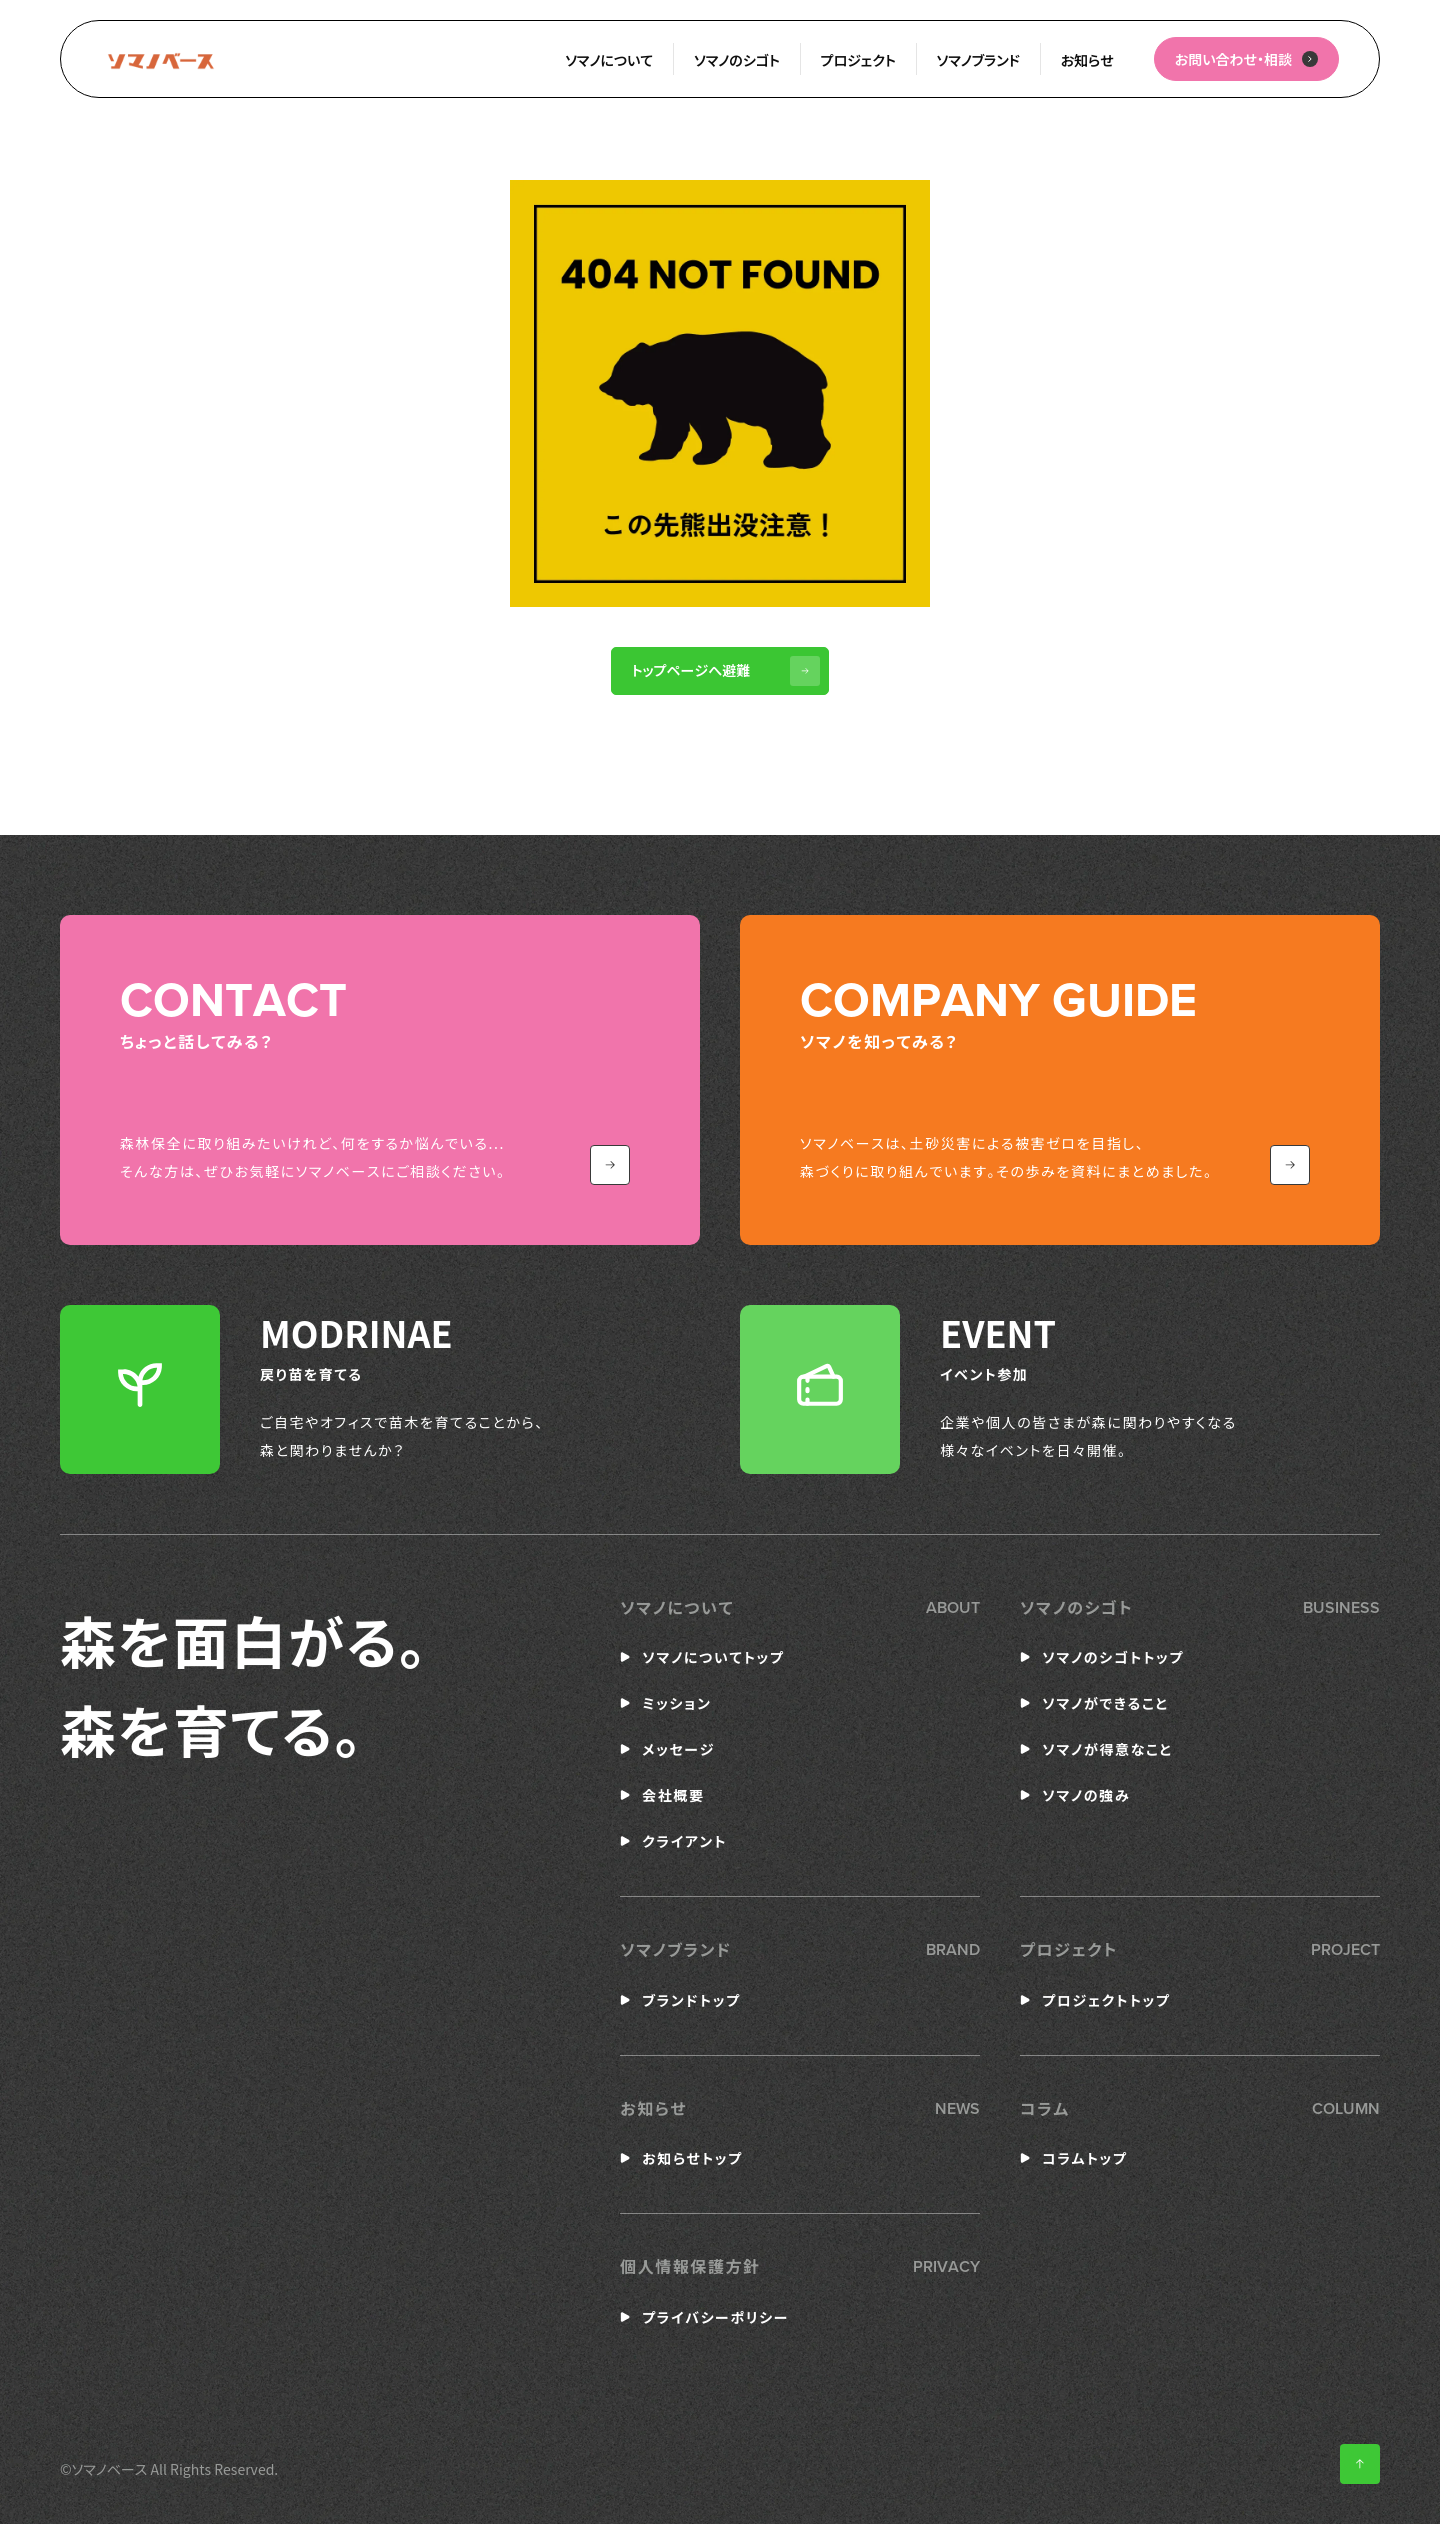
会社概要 (673, 1795)
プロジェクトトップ (1106, 2000)
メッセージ (678, 1749)
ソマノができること (1105, 1703)
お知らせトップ (692, 2158)
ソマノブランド (978, 60)
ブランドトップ (691, 2000)
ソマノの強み (1086, 1795)
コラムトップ (1084, 2158)
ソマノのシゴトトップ (1113, 1657)
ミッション (676, 1703)
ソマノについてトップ (713, 1657)
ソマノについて (609, 60)
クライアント (684, 1841)
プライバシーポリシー (715, 2317)
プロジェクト (858, 60)
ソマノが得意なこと (1107, 1749)
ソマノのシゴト (736, 60)
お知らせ (1087, 60)
